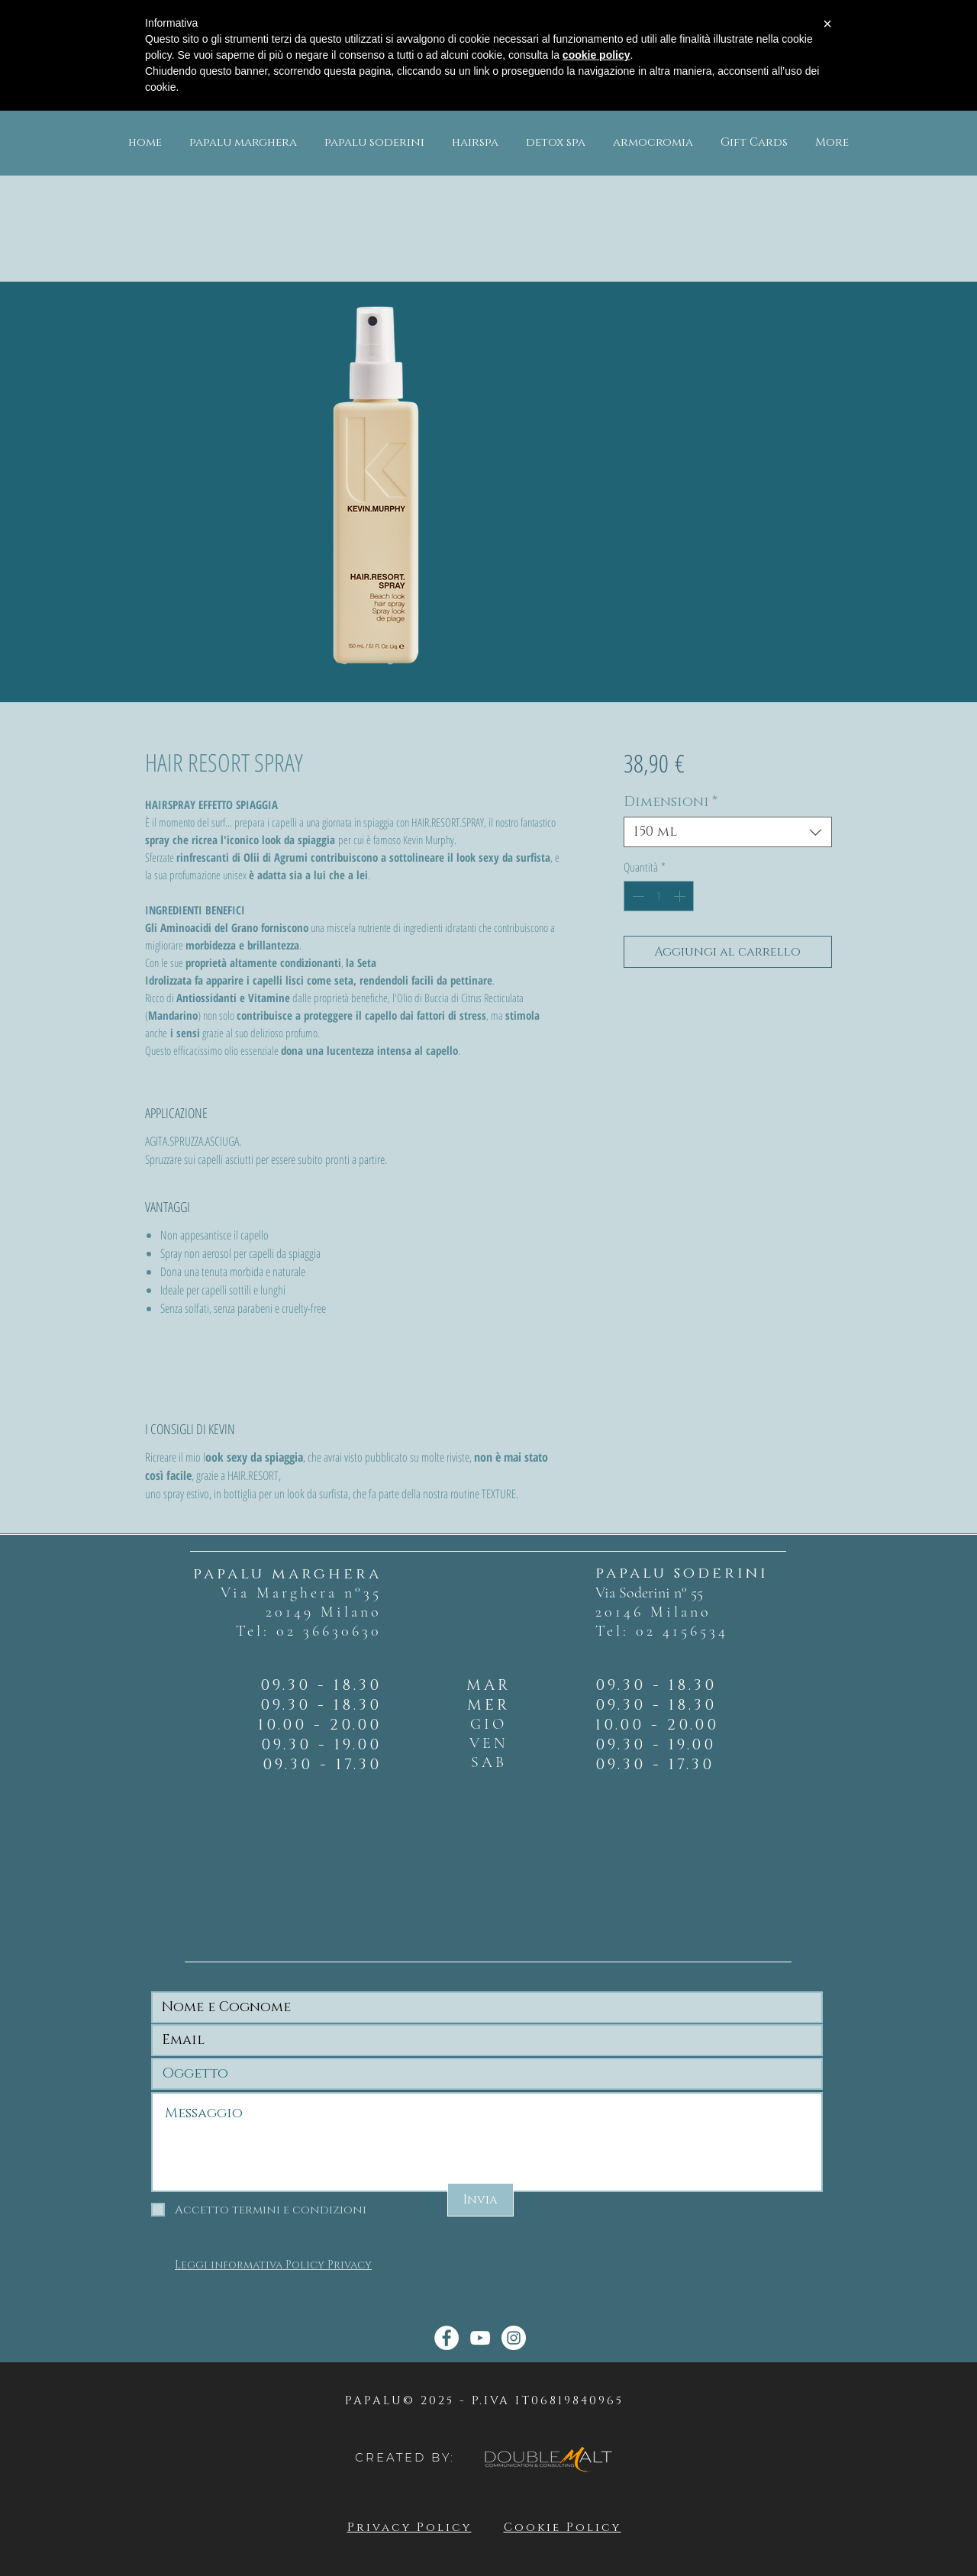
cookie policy (596, 55)
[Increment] (681, 896)
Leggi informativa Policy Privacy (273, 2265)
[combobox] (728, 832)
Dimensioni (670, 802)
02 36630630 (329, 1631)
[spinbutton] (658, 896)
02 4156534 (682, 1631)
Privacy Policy (409, 2528)
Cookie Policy (562, 2528)
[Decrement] (636, 896)
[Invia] (480, 2200)
